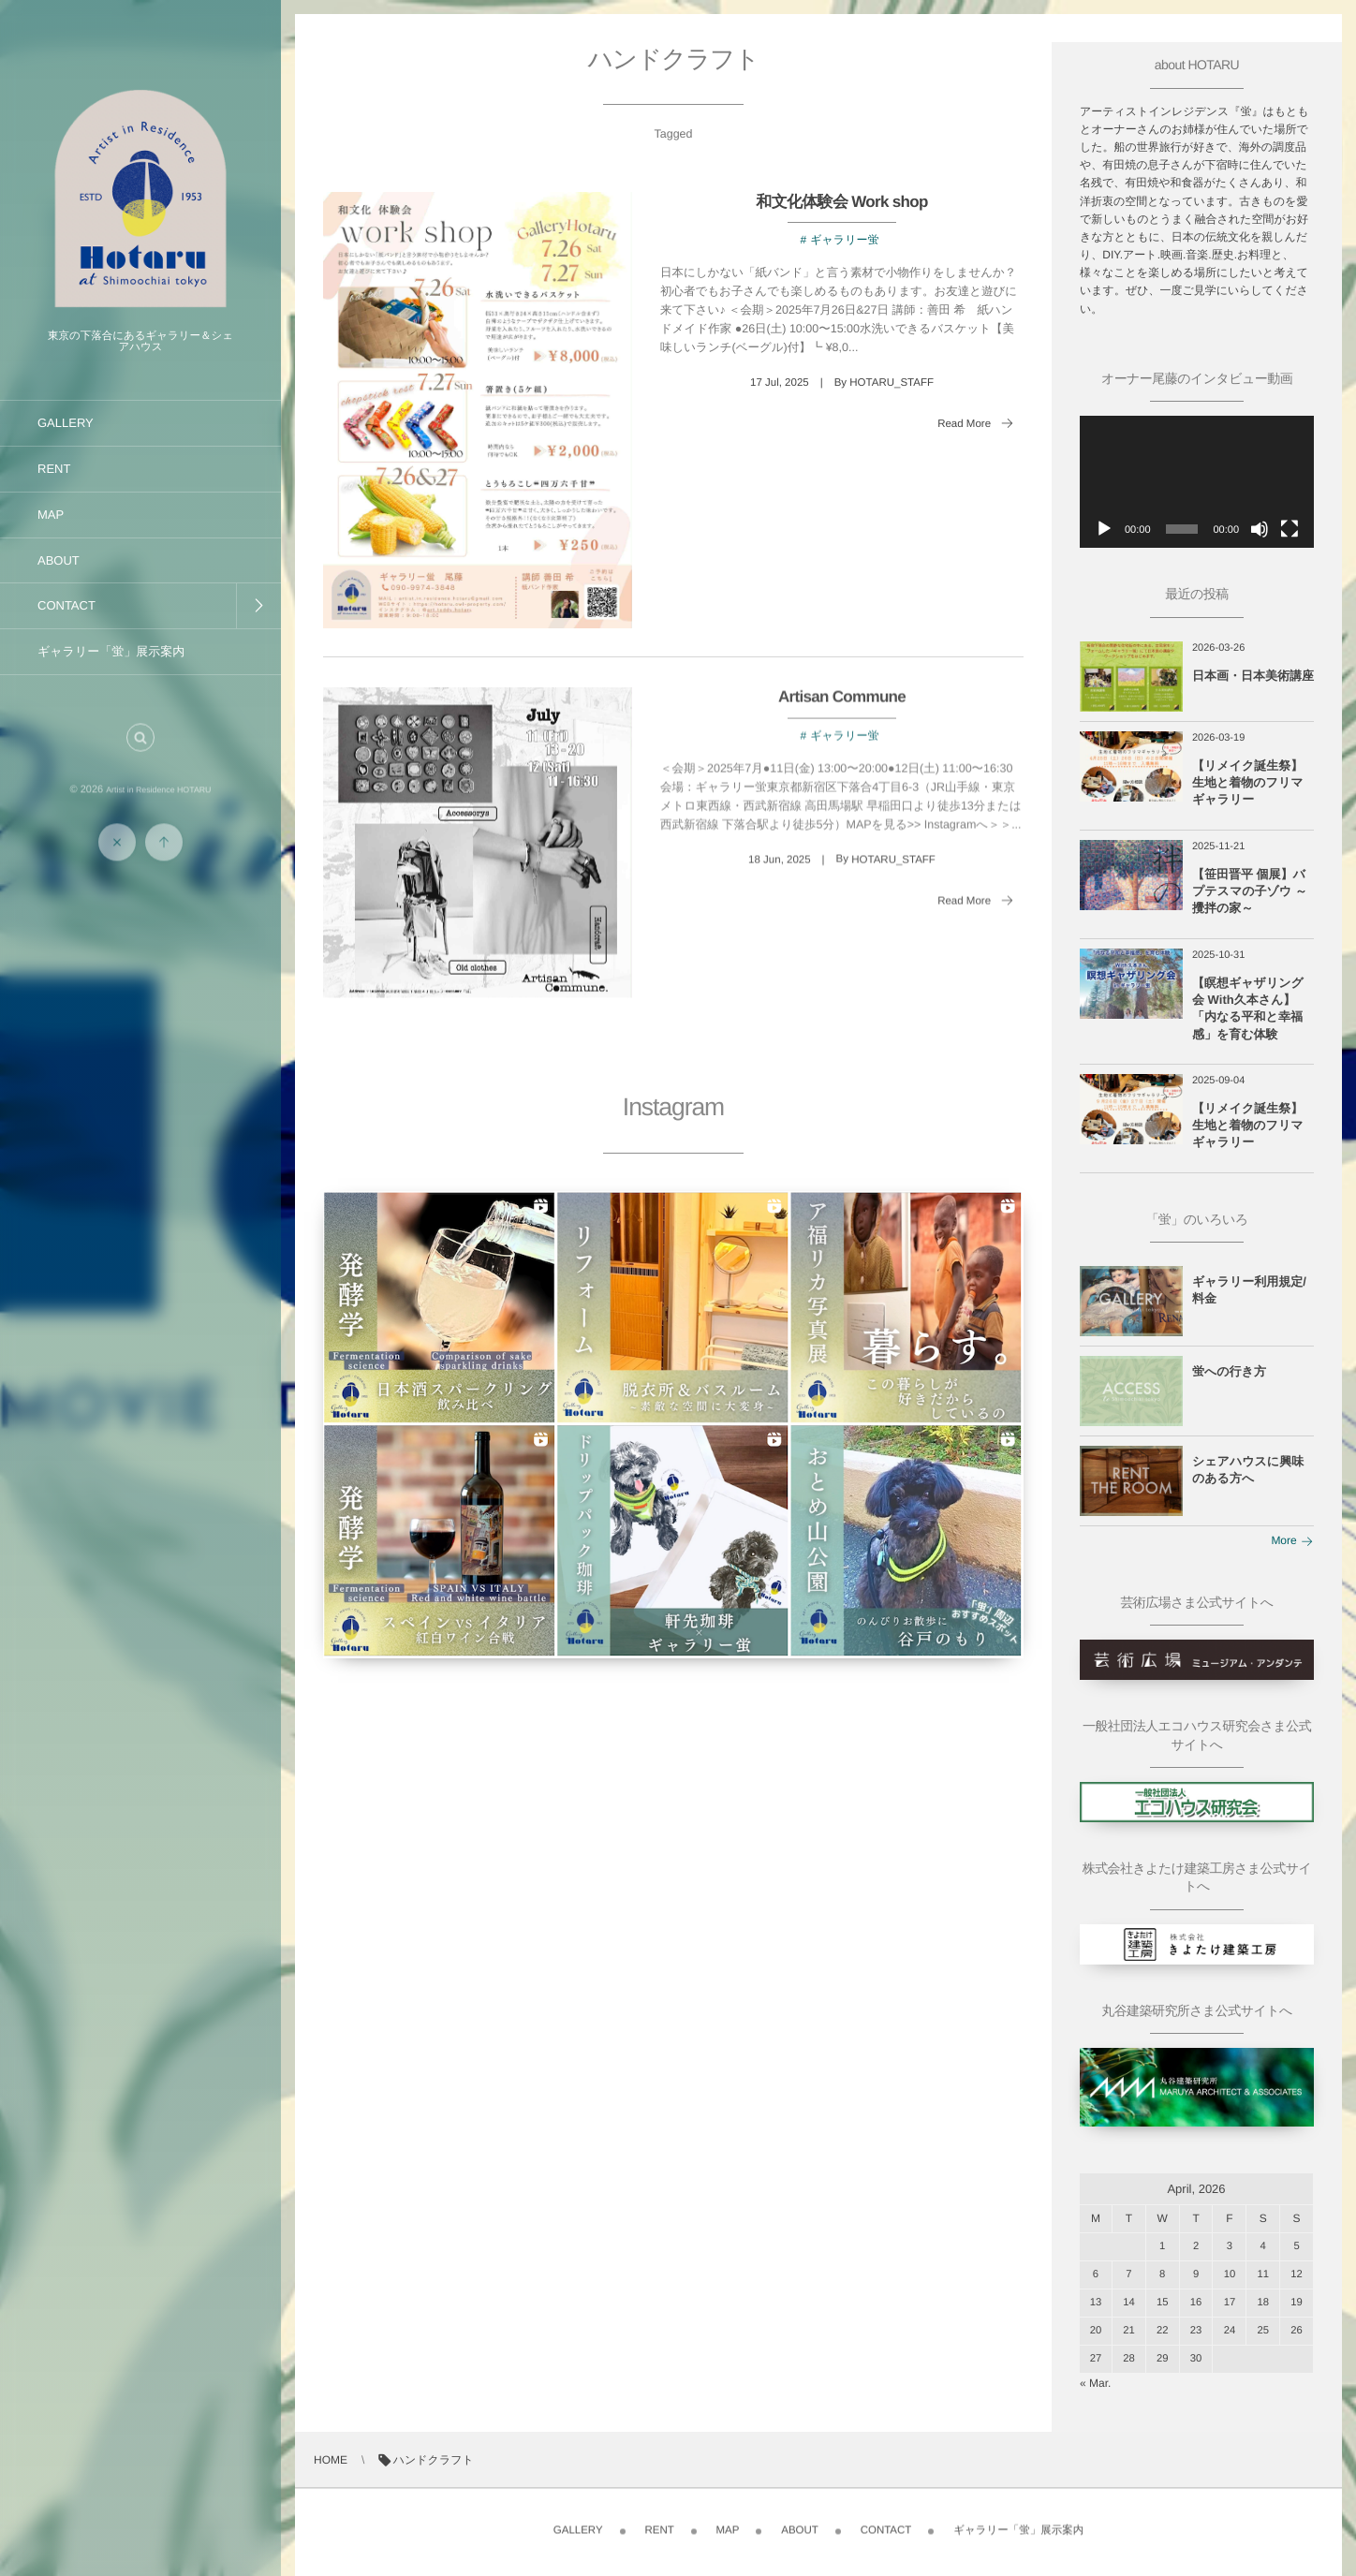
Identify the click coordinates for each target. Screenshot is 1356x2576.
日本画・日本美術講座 (1253, 676)
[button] (140, 753)
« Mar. (1095, 2383)
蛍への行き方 (1229, 1371)
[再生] (1104, 529)
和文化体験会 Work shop (841, 202)
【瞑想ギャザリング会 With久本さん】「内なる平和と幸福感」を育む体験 (1248, 1008)
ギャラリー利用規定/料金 (1249, 1289)
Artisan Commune (842, 712)
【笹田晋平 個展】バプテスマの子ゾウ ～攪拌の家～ (1249, 891)
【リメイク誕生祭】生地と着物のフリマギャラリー (1248, 782)
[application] (1197, 482)
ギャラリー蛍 (844, 239)
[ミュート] (1259, 529)
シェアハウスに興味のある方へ (1248, 1469)
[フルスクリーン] (1289, 529)
